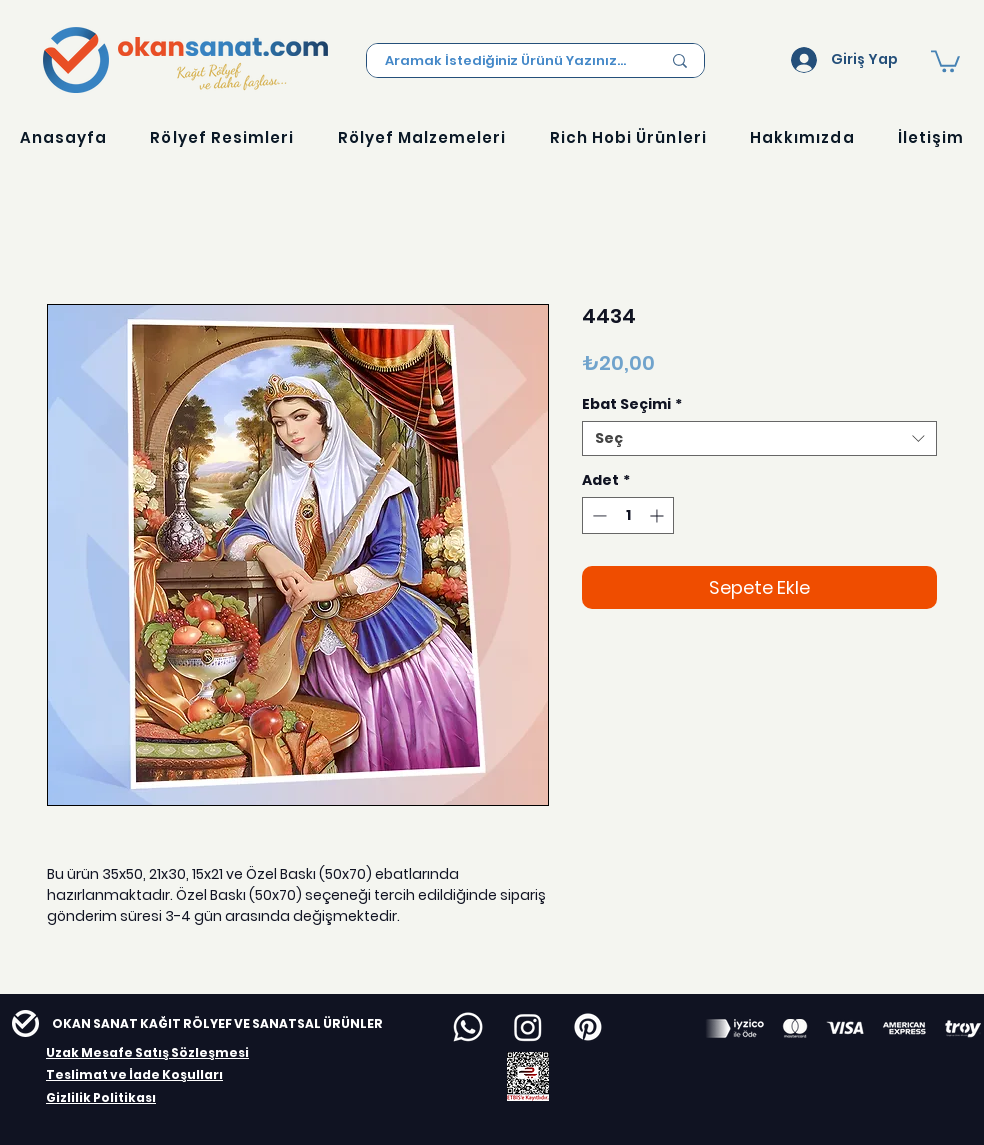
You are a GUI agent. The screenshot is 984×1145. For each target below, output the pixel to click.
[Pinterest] (588, 1027)
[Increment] (658, 515)
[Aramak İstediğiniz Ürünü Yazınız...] (508, 61)
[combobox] (759, 438)
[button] (945, 60)
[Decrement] (597, 515)
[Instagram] (528, 1027)
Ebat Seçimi (632, 404)
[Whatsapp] (468, 1027)
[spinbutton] (628, 515)
